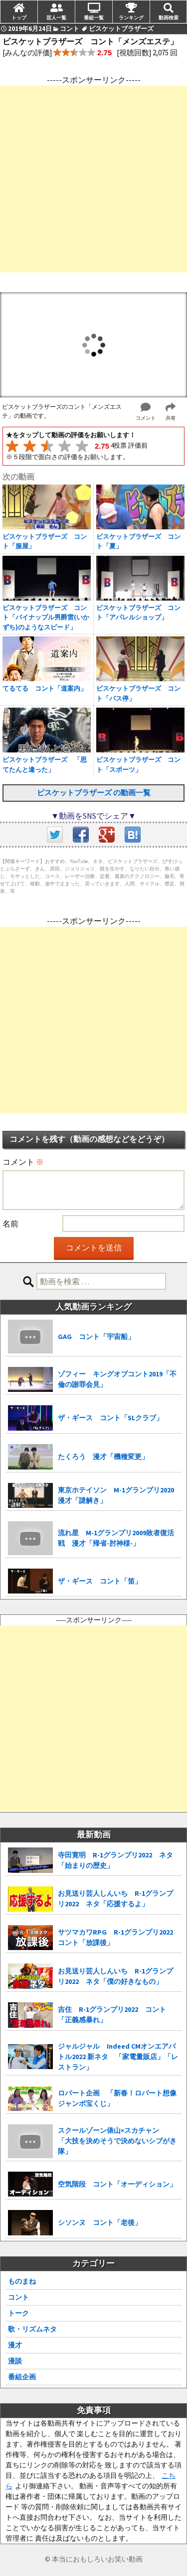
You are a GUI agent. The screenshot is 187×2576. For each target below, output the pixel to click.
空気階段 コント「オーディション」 (117, 2184)
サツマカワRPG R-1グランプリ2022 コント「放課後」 (119, 1937)
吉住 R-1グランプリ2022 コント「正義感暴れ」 (112, 2014)
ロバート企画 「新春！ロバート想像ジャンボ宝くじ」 (117, 2098)
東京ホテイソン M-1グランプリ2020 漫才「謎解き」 (119, 1495)
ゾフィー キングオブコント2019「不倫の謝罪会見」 (117, 1379)
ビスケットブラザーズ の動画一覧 (94, 792)
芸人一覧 (56, 17)
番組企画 (22, 2376)
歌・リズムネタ (32, 2329)
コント (18, 2297)
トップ (18, 17)
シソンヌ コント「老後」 (100, 2222)
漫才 (15, 2344)
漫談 (15, 2360)
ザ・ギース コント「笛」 (100, 1581)
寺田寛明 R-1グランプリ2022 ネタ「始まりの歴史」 (115, 1860)
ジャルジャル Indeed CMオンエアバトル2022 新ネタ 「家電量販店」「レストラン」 (118, 2057)
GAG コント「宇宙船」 (96, 1336)
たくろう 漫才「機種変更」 (103, 1456)
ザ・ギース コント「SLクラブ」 (110, 1417)
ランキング (131, 17)
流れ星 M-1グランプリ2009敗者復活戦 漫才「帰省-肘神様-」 (116, 1538)
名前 (10, 1223)
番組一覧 (94, 17)
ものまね (22, 2281)
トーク (18, 2313)
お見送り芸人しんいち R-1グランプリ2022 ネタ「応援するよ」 (115, 1898)
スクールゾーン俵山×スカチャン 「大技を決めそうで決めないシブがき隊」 (117, 2141)
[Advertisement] (93, 179)
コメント (23, 1162)
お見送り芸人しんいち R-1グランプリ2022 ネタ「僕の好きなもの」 (115, 1976)
